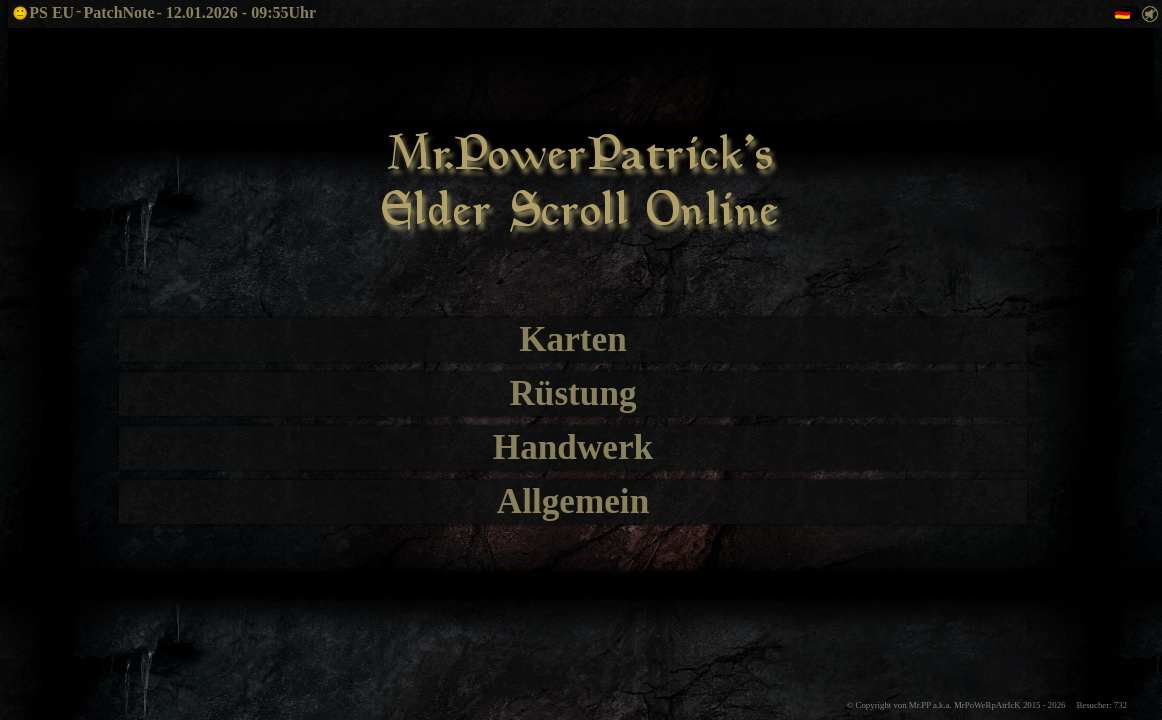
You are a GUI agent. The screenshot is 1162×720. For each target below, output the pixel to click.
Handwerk (573, 447)
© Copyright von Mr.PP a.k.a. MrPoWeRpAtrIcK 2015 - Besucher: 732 (987, 705)
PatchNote (118, 12)
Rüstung (572, 393)
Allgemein (573, 501)
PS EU (42, 12)
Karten (573, 339)
